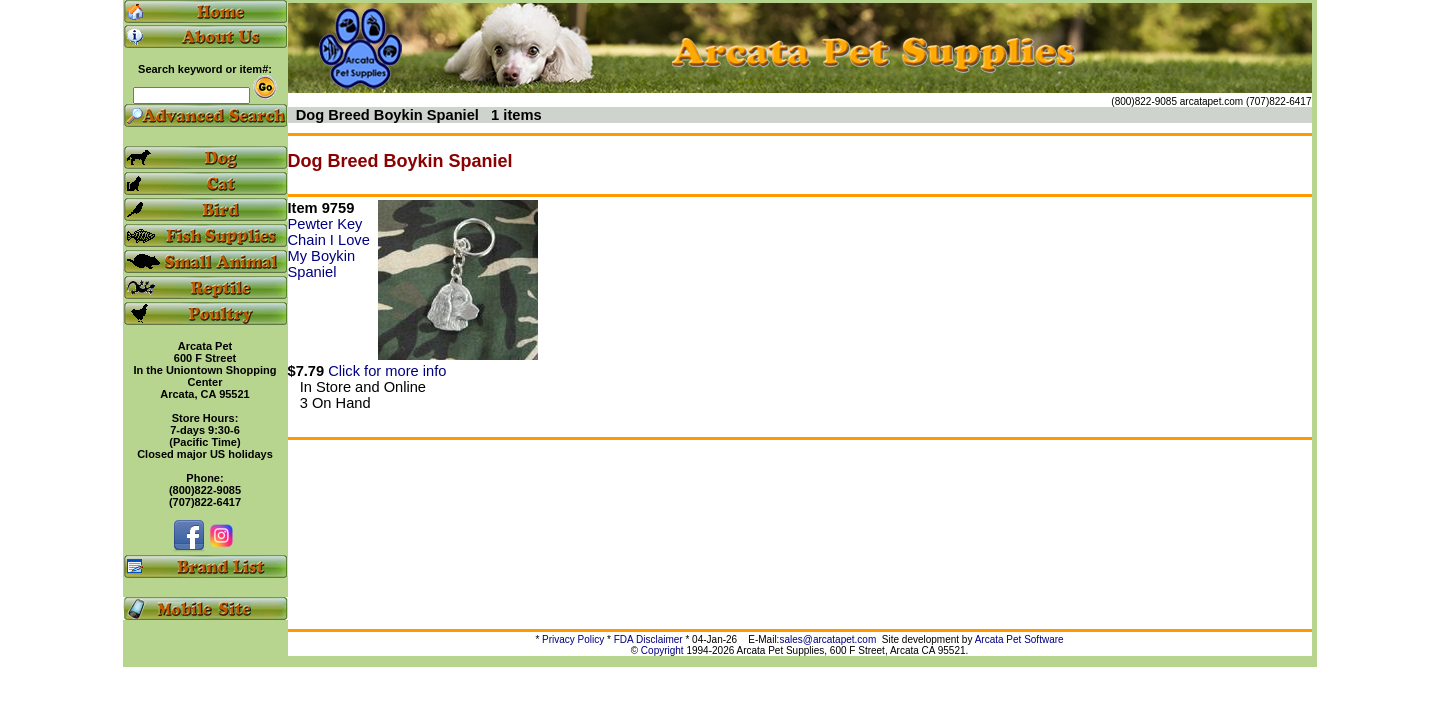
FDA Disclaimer (648, 639)
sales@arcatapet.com (827, 639)
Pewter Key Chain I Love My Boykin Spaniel (329, 248)
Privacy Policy (573, 639)
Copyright (662, 650)
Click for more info (387, 371)
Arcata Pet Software (1019, 639)
